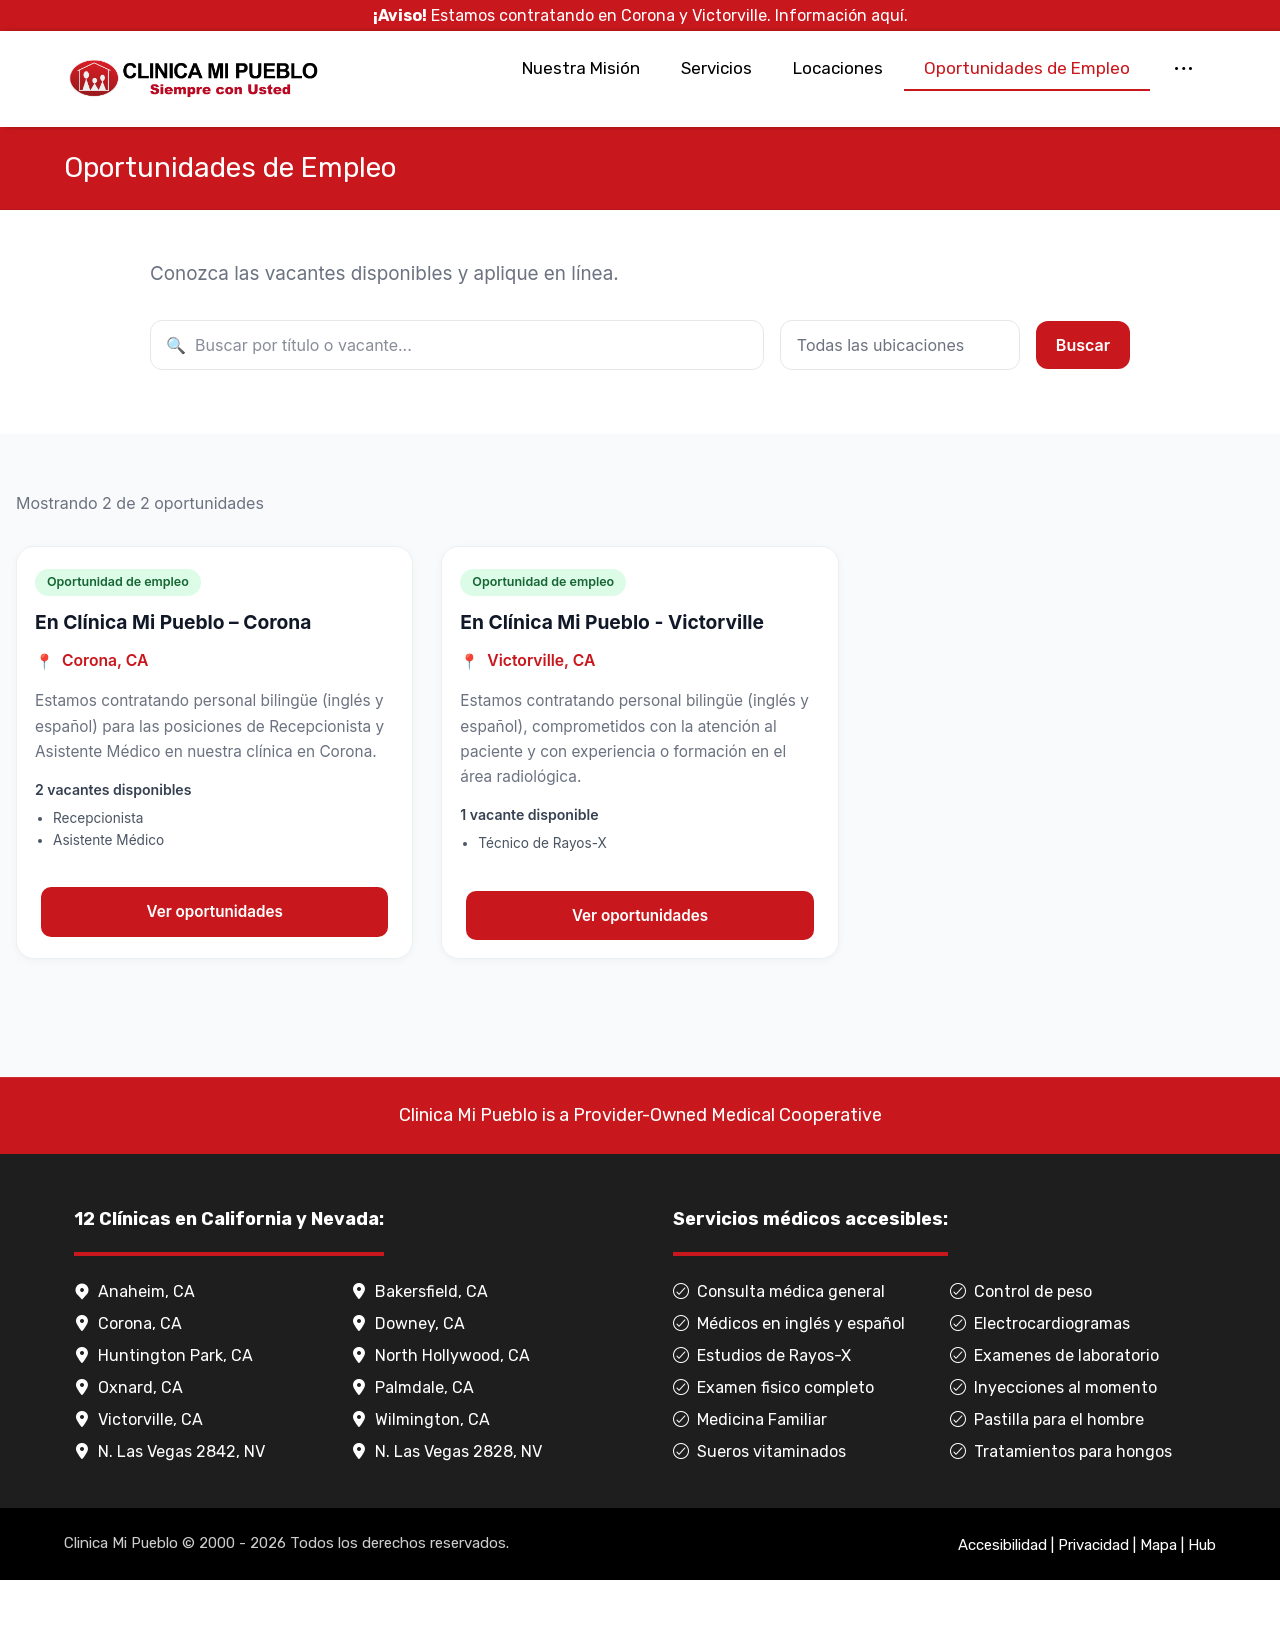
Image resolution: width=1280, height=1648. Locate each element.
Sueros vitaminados (759, 1519)
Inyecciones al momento (1053, 1455)
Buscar (1083, 407)
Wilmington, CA (420, 1487)
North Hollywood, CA (440, 1423)
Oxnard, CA (128, 1455)
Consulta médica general (779, 1359)
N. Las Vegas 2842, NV (169, 1519)
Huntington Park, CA (163, 1423)
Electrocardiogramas (1040, 1391)
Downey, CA (408, 1391)
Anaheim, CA (134, 1359)
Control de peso (1021, 1359)
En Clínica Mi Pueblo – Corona (173, 687)
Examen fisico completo (773, 1455)
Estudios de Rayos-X (762, 1423)
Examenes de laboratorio (1054, 1423)
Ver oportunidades (215, 977)
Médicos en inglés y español (789, 1391)
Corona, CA (128, 1391)
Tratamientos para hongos (1061, 1519)
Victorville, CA (138, 1487)
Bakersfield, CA (419, 1359)
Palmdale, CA (412, 1455)
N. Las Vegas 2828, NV (446, 1519)
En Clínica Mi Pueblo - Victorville (612, 687)
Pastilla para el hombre (1047, 1487)
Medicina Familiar (750, 1487)
